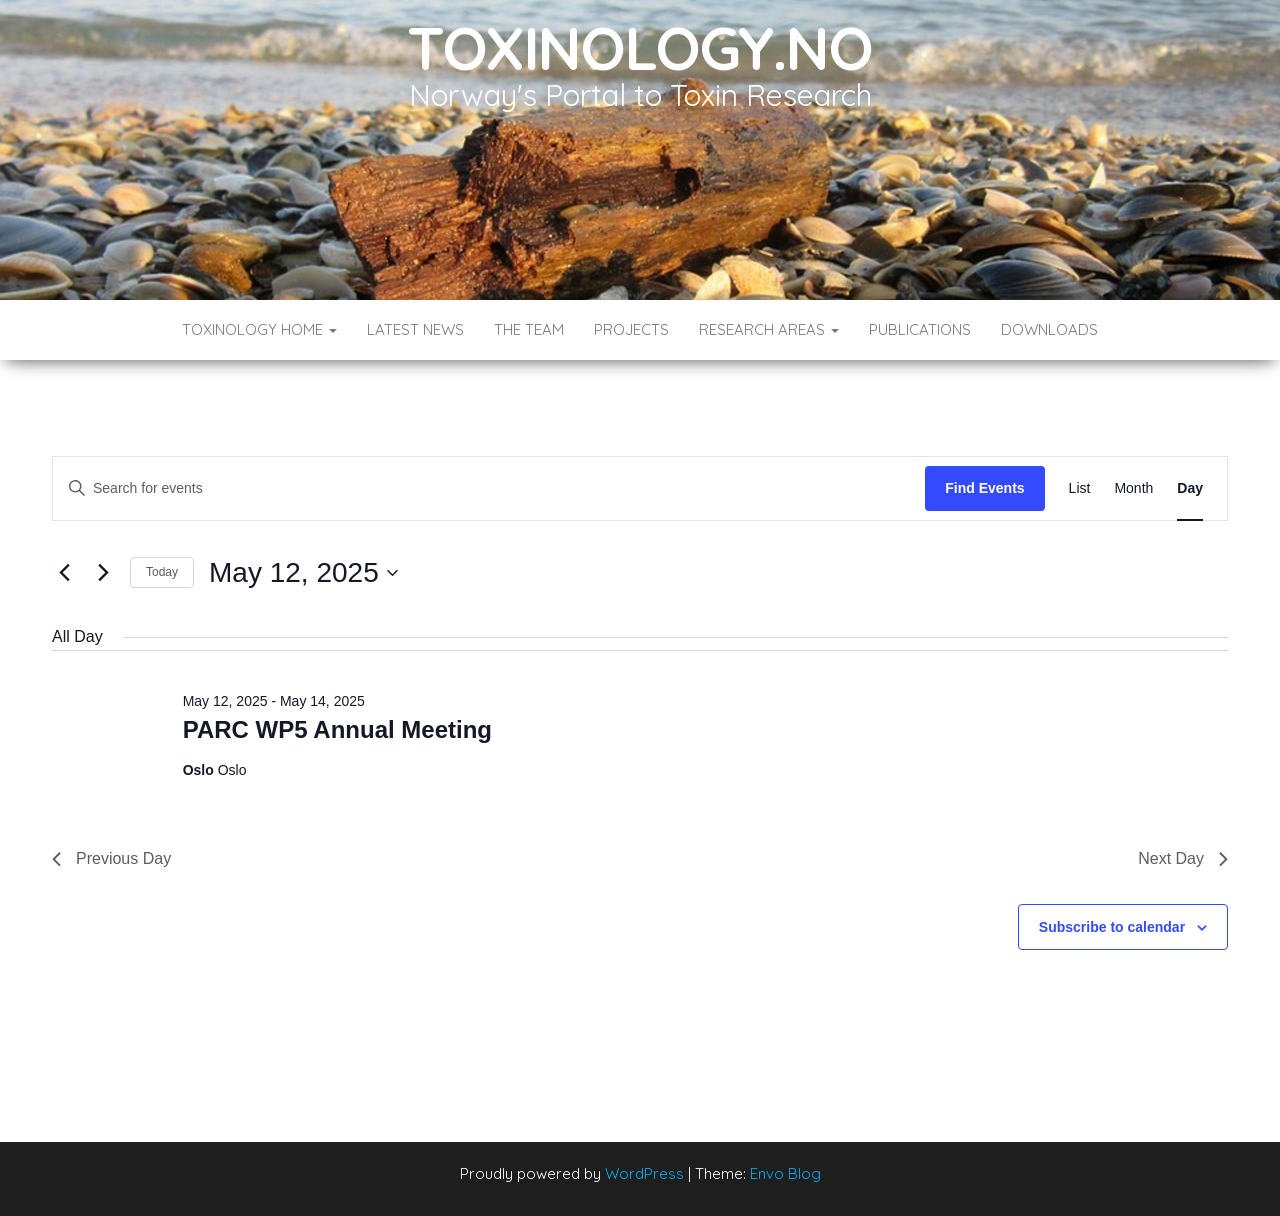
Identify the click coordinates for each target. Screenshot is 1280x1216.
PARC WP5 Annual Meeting (337, 729)
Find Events (984, 488)
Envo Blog (785, 1173)
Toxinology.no (639, 47)
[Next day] (103, 573)
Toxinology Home (259, 329)
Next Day (1183, 858)
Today (162, 572)
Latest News (415, 329)
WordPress (644, 1173)
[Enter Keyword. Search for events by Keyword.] (489, 488)
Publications (920, 329)
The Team (529, 329)
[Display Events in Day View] (1190, 488)
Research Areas (769, 329)
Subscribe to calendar (1112, 927)
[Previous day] (64, 573)
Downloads (1049, 329)
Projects (631, 329)
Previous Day (111, 858)
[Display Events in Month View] (1133, 488)
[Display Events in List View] (1080, 488)
